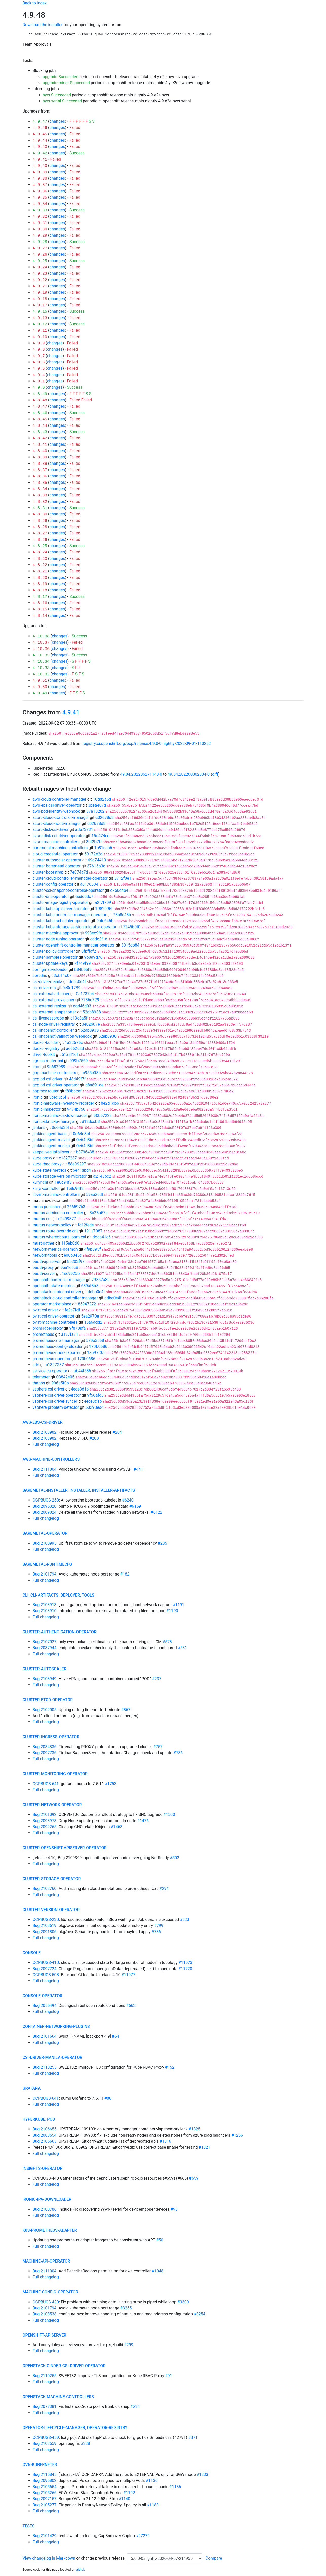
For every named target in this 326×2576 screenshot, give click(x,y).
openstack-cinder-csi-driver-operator (64, 2365)
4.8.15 (40, 609)
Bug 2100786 (45, 2209)
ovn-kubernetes (40, 2464)
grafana (32, 2088)
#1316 (165, 2141)
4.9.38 (40, 178)
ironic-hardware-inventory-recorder (63, 1103)
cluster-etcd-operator (48, 1699)
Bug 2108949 (45, 1678)
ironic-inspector (47, 1109)
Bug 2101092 (45, 1814)
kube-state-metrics (49, 1170)
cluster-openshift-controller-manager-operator (74, 945)
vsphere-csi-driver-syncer (55, 1401)
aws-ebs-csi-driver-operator (57, 805)
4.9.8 (39, 349)
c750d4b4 (119, 890)
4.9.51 (40, 680)
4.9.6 (39, 362)
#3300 (183, 2302)
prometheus (43, 1334)
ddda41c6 (102, 1237)
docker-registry (46, 1048)
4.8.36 (40, 476)
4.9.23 (40, 273)
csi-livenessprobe (48, 1018)
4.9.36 (40, 191)
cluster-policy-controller (54, 951)
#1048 (157, 2271)
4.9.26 (40, 254)
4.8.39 (40, 457)
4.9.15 (40, 311)
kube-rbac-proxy (47, 1164)
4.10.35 (41, 655)
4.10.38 (41, 636)
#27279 (143, 2535)
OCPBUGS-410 (46, 1962)
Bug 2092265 (45, 1826)
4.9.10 (40, 337)
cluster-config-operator (53, 884)
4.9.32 (40, 216)
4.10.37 (41, 642)
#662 (131, 2005)
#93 (174, 2209)
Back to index (35, 3)
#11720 (185, 1968)
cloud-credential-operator (55, 853)
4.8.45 (40, 419)
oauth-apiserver (47, 1261)
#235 (162, 1543)
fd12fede (86, 1224)
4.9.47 (40, 121)
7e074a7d (79, 872)
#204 (117, 1432)
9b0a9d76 (93, 957)
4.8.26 (40, 540)
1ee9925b (71, 1273)
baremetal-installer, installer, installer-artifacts (79, 1490)
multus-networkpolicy (52, 1224)
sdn (36, 1364)
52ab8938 (92, 1012)
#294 (164, 1888)
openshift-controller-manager (59, 1279)
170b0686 (98, 1346)
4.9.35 (40, 197)
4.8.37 (40, 470)
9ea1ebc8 (69, 1267)
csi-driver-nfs (44, 987)
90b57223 (102, 1115)
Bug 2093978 (45, 1820)
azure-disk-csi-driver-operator (59, 835)
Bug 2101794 (45, 1574)
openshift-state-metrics (54, 1285)
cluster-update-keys (50, 963)
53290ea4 (94, 1407)
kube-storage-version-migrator (60, 1176)
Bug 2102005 (45, 1709)
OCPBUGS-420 (46, 2302)
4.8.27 (40, 533)
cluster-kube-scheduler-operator (61, 920)
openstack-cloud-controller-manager (65, 1297)
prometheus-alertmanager (56, 1340)
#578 (167, 1641)
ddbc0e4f (77, 981)
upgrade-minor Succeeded (66, 82)
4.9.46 (40, 128)
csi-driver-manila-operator (52, 2057)
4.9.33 (40, 210)
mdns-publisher (47, 1206)
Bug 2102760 (45, 1888)
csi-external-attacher (51, 993)
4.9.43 (40, 147)
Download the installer (43, 24)
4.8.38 (40, 463)
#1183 (153, 2505)
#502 (174, 1857)
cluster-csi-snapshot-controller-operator (68, 890)
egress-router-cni (48, 1060)
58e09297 (77, 1164)
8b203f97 (76, 1261)
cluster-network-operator (52, 1804)
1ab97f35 (95, 1352)
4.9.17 (40, 305)
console (32, 1952)
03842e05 (65, 1377)
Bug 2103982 (45, 1432)
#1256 (237, 2135)
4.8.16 (40, 603)
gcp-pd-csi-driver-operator (56, 1085)
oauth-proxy (43, 1267)
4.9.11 (40, 330)
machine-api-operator (46, 2261)
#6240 (128, 1500)
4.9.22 (40, 280)
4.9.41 (40, 159)
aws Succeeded (57, 94)
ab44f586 (82, 1370)
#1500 (169, 1814)
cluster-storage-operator (52, 1878)
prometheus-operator (52, 1358)
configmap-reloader (50, 969)
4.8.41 (40, 444)
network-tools (45, 1255)
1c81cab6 (103, 847)
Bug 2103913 (45, 1604)
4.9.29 (40, 235)
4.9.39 (40, 172)
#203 (94, 1438)
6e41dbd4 (82, 1170)
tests (29, 2526)
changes (57, 121)
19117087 (93, 1231)
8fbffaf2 (88, 951)
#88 (107, 2098)
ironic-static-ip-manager (54, 1121)
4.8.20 (40, 578)
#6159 (135, 1506)
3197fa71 (69, 1334)
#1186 (175, 2486)
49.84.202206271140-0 (141, 774)
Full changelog (46, 1444)
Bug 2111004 (45, 1469)
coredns (40, 975)
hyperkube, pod (39, 2119)
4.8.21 (40, 571)
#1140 (124, 2498)
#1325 (194, 2129)
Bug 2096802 (45, 2480)
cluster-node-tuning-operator (58, 939)
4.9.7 (39, 356)
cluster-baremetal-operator (57, 866)
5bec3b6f (57, 1097)
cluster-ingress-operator (51, 1736)
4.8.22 (40, 565)
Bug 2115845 (45, 2474)
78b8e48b (122, 914)
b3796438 (85, 1152)
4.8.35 (40, 482)
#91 (168, 2375)
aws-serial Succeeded (62, 101)
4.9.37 (40, 185)
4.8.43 (40, 432)
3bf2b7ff (94, 841)
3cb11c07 (63, 975)
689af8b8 (89, 1285)
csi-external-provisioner (53, 999)
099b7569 (79, 1060)
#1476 (143, 1820)
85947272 (87, 1304)
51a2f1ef (70, 1054)
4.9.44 (40, 140)
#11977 (128, 1974)
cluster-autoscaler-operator (57, 860)
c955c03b (92, 1072)
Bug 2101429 (45, 2535)
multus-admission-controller (58, 1212)
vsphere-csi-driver (48, 1389)
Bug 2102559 (45, 2443)
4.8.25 (40, 546)
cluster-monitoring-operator (55, 1773)
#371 (193, 2437)
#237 (156, 1678)
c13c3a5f (78, 1018)
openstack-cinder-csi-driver (57, 1291)
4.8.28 (40, 527)
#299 (128, 2344)
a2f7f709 (103, 902)
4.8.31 (40, 508)
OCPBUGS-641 (46, 1783)
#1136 (152, 2480)
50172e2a (93, 853)
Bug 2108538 (45, 2314)
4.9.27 (40, 248)
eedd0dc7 (84, 896)
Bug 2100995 (45, 1543)
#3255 (126, 2308)
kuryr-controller (46, 1188)
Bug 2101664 (45, 2036)
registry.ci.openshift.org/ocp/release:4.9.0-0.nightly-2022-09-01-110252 (146, 743)
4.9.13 (40, 318)
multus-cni (42, 1218)
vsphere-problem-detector (56, 1407)
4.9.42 (40, 153)
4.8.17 (40, 597)
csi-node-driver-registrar (54, 1024)
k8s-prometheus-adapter (50, 2230)
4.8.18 (40, 590)
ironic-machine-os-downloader (60, 1115)
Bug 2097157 (45, 2498)
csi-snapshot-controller (53, 1030)
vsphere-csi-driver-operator (57, 1395)
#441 (138, 1469)
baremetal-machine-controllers (60, 847)
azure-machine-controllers (56, 841)
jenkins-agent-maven (51, 1139)
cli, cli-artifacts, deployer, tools (58, 1595)
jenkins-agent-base (50, 1133)
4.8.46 (40, 413)
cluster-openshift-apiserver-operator (65, 1847)
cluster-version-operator (51, 1909)
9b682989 (56, 1066)
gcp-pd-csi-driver (48, 1079)
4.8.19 (40, 584)
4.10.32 (41, 674)
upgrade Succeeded (61, 76)
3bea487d (97, 805)
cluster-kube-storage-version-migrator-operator (75, 926)
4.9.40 (40, 166)
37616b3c (96, 866)
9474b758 (76, 1109)
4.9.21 (40, 286)
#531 (182, 1647)
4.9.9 (39, 343)
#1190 (172, 1610)
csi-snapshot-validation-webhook (62, 1036)
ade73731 (84, 829)
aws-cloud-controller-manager (59, 799)
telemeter (41, 1377)
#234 (135, 2406)
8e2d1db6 (110, 1103)
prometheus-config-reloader (58, 1346)
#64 (115, 2036)
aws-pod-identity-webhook (56, 811)
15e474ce (100, 835)
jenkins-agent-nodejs (51, 1145)
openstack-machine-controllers (58, 2396)
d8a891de (94, 1085)
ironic (38, 1097)
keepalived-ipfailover (51, 1152)
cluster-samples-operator (55, 957)
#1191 (178, 1604)
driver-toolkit (44, 1054)
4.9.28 (40, 242)
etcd (37, 1066)
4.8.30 (40, 514)
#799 (158, 1925)
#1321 (204, 2147)
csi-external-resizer (50, 1006)
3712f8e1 (122, 878)
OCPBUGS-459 (46, 2437)
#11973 (186, 1962)
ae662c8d (75, 1048)
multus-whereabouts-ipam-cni (59, 1237)
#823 (184, 1919)
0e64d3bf (60, 1127)
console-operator (42, 1995)
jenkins (39, 1127)
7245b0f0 (131, 926)
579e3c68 (95, 1340)
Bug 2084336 (45, 1746)
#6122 (156, 1512)
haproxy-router (46, 1091)
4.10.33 (41, 668)
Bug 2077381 (45, 2406)
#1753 (111, 1783)
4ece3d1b (80, 1389)
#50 (159, 2240)
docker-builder (45, 1042)
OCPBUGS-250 (46, 1500)
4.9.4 (39, 375)
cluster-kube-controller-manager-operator (69, 914)
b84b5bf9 (82, 969)
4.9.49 (40, 693)
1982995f (104, 908)
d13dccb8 (91, 1121)
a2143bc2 (102, 1176)
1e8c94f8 (63, 1182)
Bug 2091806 (45, 1931)
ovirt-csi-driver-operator (53, 1316)
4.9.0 (39, 387)
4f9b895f (92, 1249)
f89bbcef (73, 1091)
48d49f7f (77, 1079)
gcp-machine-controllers (54, 1072)
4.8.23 (40, 559)
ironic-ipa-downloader (47, 2199)
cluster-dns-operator (51, 896)
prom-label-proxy (48, 1328)
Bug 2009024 (45, 1512)
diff (215, 774)
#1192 (129, 2492)
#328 (85, 2443)
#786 (178, 1752)
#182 (124, 1574)
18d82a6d (102, 799)
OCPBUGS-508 (46, 1974)
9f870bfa (77, 1328)
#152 (170, 2067)
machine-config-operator (50, 2292)
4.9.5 (39, 368)
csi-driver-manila (47, 981)
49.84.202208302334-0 (189, 774)
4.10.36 (41, 649)
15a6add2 (93, 1322)
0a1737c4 (85, 993)
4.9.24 (40, 267)
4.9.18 (40, 299)
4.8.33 (40, 495)
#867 (125, 1709)
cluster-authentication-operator (60, 1631)
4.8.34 (40, 489)
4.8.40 (40, 451)
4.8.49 (40, 394)
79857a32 (100, 1279)
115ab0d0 (70, 1243)
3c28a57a (99, 1212)
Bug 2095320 (45, 1506)
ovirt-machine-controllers (55, 1322)
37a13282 (95, 811)
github (80, 2569)
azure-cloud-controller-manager (61, 817)
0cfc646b (104, 920)
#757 (158, 1746)
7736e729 (90, 999)
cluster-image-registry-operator (60, 902)
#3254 (199, 2314)
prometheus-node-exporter (57, 1352)
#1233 (202, 2474)
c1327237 (68, 1158)
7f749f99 (82, 963)
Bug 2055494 (45, 2005)
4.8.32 (40, 501)
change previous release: (103, 2558)
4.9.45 (40, 134)
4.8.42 (40, 438)
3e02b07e (91, 1024)
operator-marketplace (52, 1304)
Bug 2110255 (45, 2067)
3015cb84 (130, 945)
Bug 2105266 (45, 2492)
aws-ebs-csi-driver (43, 1422)
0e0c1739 (71, 987)
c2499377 (67, 1218)
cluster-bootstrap (48, 872)
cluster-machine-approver (56, 933)
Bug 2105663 (45, 2141)
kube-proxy (42, 1158)
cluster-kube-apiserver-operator (61, 908)
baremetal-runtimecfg (47, 1564)
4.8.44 (40, 425)
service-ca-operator (50, 1370)
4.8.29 (40, 520)
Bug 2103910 (45, 1610)
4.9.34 (40, 204)
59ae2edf (94, 1194)
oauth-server (44, 1273)
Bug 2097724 (45, 1968)
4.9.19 (40, 292)
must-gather (43, 1243)
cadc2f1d (98, 939)
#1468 (116, 1826)
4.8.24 (40, 552)
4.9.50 (40, 687)
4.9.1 (39, 381)
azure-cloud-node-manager (57, 823)
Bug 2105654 (45, 2486)
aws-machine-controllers (51, 1459)
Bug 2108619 (45, 1925)
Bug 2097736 (45, 1752)
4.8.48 (40, 400)
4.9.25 (40, 261)
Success (77, 153)
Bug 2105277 (45, 2505)
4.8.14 (40, 616)
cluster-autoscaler (44, 1668)
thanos (39, 1383)
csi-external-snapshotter (54, 1012)
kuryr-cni (40, 1182)
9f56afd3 (95, 1395)
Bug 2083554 (45, 2135)
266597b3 (76, 1206)
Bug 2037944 (45, 1647)
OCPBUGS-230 (46, 1919)
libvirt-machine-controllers (56, 1194)
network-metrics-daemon (55, 1249)
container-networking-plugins (56, 2026)
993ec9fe (93, 933)
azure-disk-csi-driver (51, 829)
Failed (74, 127)
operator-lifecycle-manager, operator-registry (75, 2427)
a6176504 (89, 884)
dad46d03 (82, 1006)
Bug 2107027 (45, 1641)
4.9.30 (40, 229)
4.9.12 (40, 324)
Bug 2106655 (45, 2129)
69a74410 (97, 860)
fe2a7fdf (72, 1310)
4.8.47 (40, 406)
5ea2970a (90, 1316)
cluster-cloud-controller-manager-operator (70, 878)
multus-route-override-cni (55, 1231)
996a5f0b (60, 1383)
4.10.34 (41, 661)
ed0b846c (73, 1255)
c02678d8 (104, 817)
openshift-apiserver (44, 2335)
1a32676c (74, 1042)
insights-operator (42, 2168)
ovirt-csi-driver (45, 1310)
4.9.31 (40, 223)
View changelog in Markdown (49, 2558)
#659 (194, 2178)
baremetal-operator (45, 1533)
